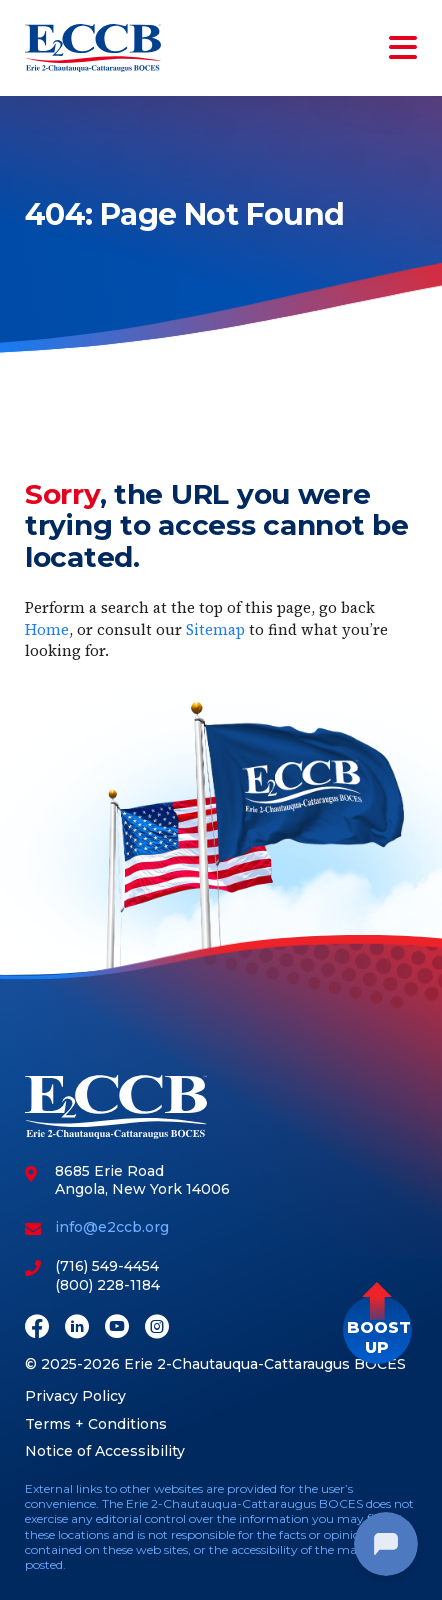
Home (47, 629)
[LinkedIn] (77, 1328)
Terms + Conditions (96, 1424)
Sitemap (215, 629)
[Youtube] (117, 1328)
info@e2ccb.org (112, 1227)
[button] (377, 1329)
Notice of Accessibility (105, 1451)
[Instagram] (157, 1328)
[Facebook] (37, 1328)
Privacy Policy (75, 1396)
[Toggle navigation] (399, 48)
